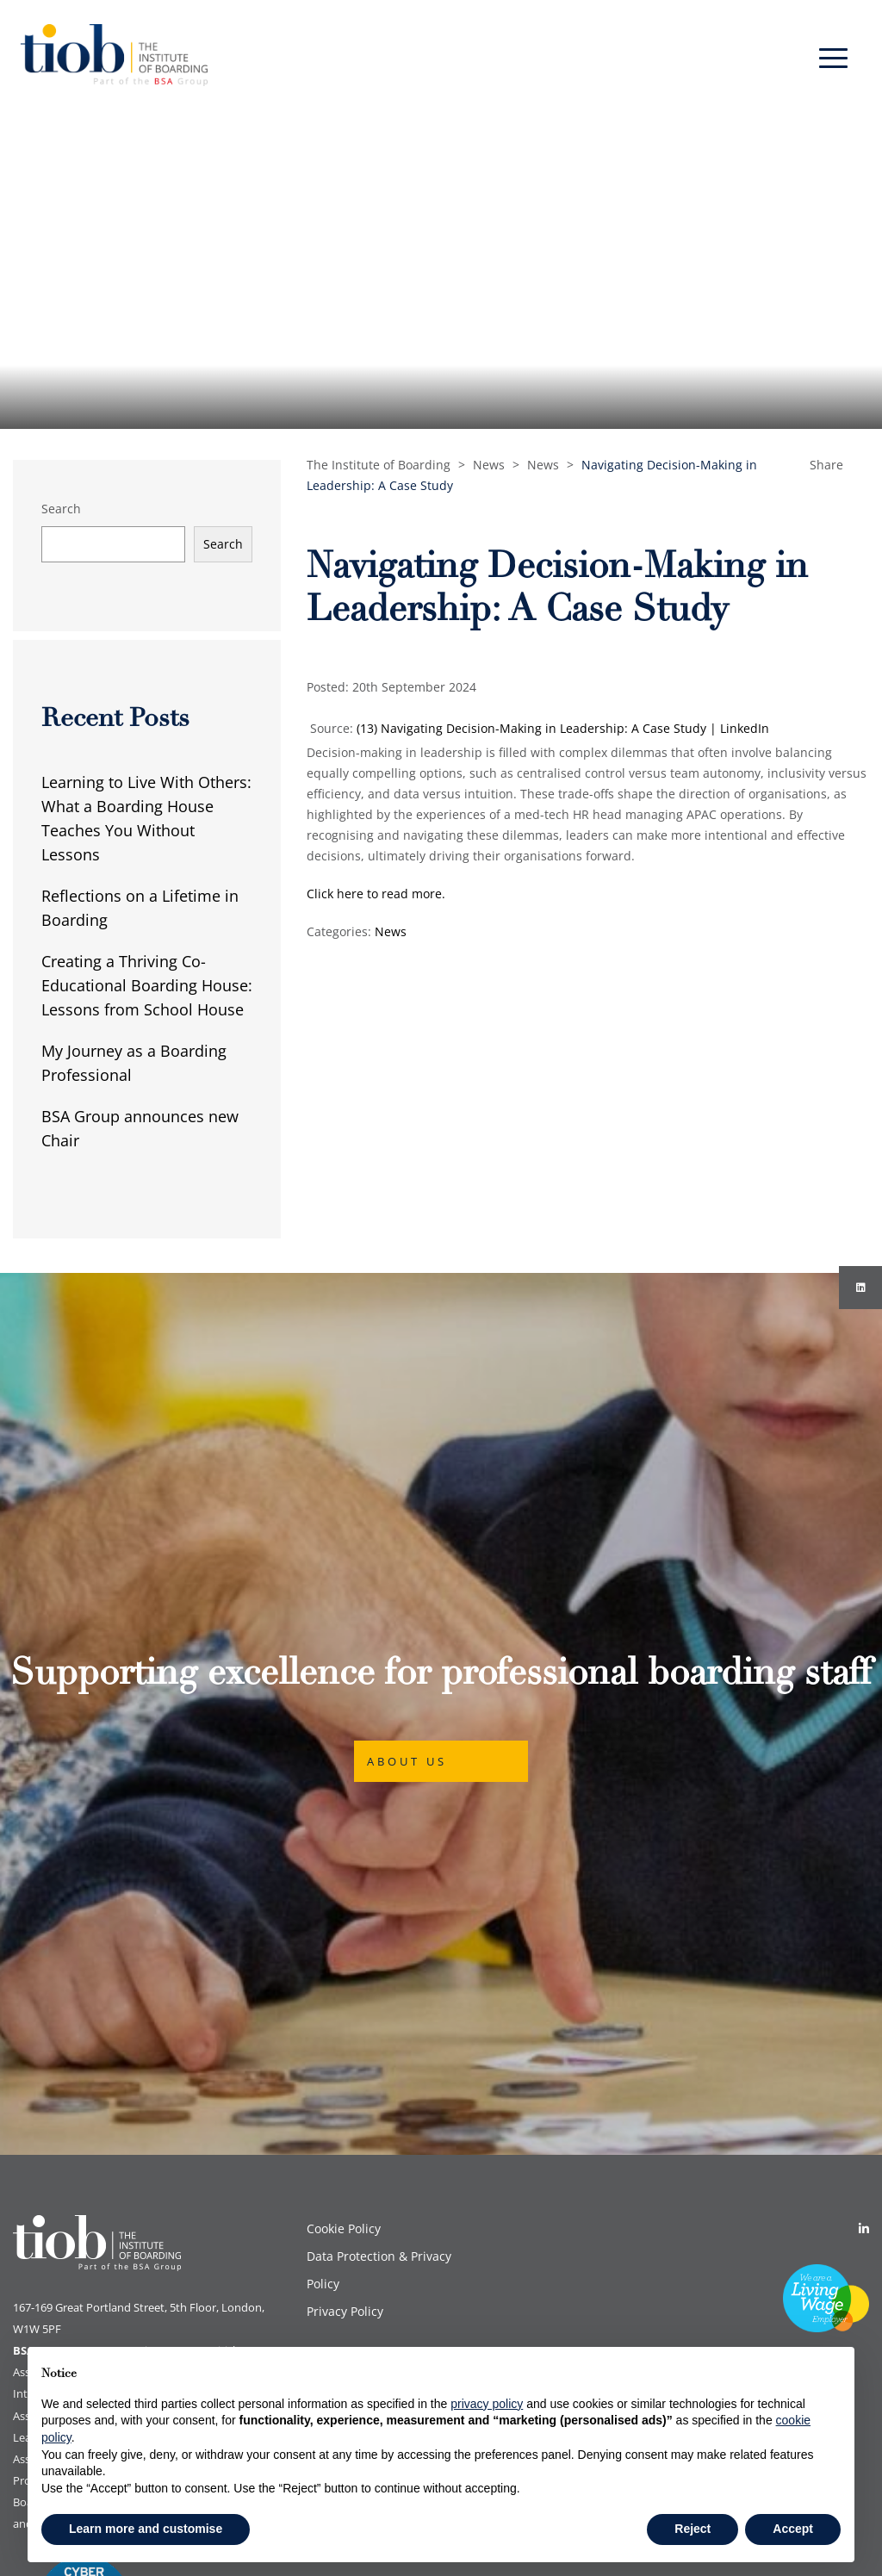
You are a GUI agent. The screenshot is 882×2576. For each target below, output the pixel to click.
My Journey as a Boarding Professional (134, 1062)
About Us (407, 1614)
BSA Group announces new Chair (140, 1128)
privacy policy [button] (486, 2404)
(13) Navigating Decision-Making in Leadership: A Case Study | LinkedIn (563, 728)
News (391, 931)
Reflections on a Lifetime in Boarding (140, 907)
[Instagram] (860, 1287)
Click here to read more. (378, 893)
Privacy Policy (345, 2017)
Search (61, 508)
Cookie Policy (344, 1935)
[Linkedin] (864, 1935)
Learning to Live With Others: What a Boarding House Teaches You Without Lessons (146, 818)
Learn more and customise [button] (145, 2529)
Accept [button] (793, 2529)
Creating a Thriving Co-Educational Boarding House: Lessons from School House (146, 985)
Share (826, 464)
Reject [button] (692, 2529)
